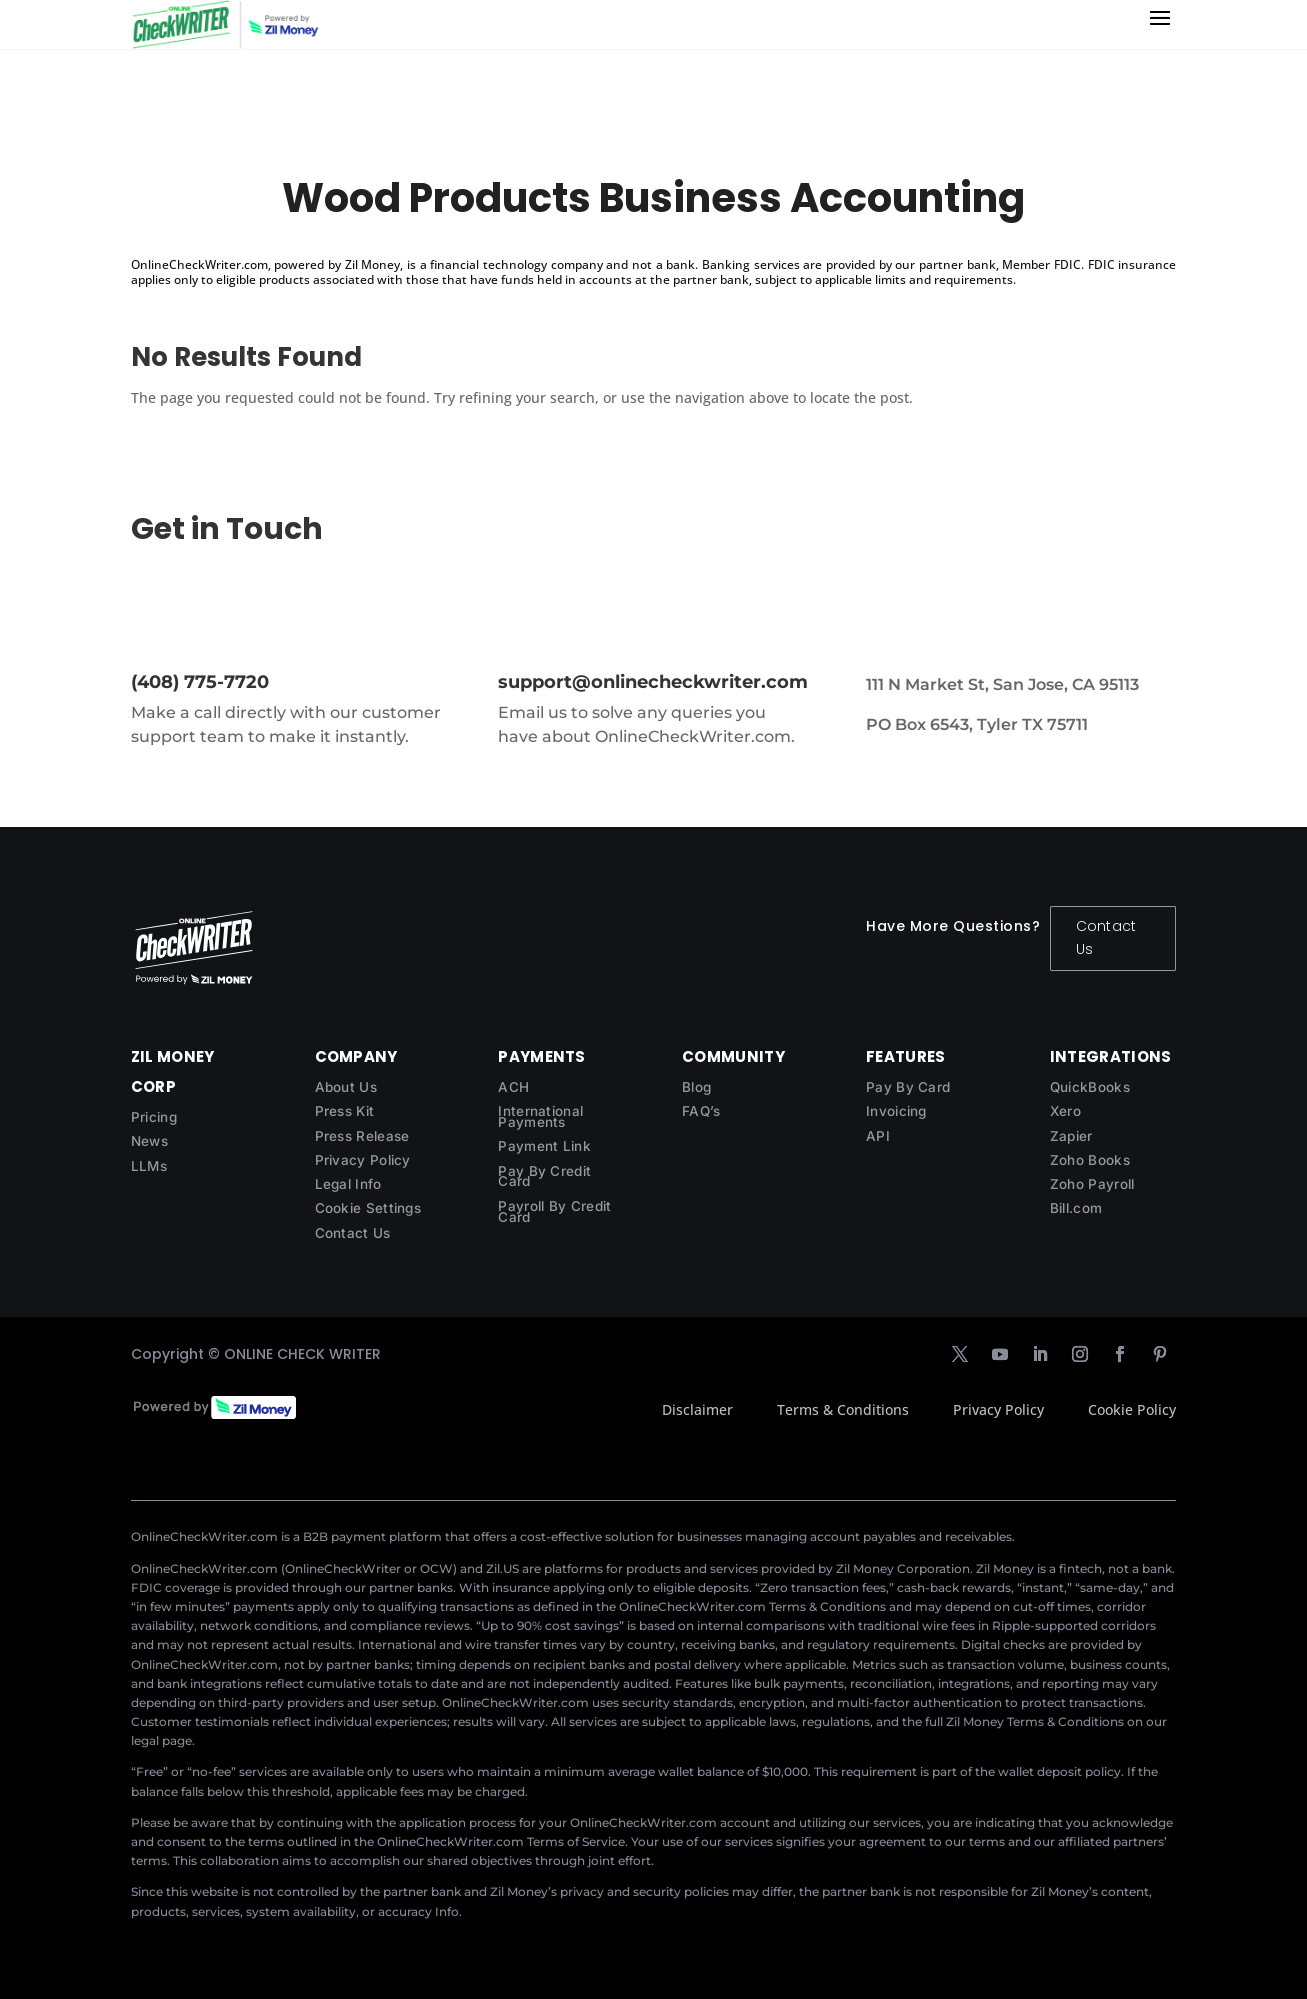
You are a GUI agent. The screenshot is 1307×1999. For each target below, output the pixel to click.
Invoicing (896, 1111)
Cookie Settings (368, 1208)
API (878, 1136)
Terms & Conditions (843, 1409)
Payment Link (544, 1146)
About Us (346, 1087)
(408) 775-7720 (200, 682)
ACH (513, 1087)
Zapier (1071, 1136)
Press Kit (345, 1111)
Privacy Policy (363, 1160)
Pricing (154, 1117)
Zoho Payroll (1092, 1184)
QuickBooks (1090, 1087)
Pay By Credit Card (544, 1176)
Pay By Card (908, 1087)
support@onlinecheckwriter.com (653, 682)
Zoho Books (1090, 1160)
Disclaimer (697, 1409)
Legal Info (348, 1184)
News (149, 1141)
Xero (1065, 1111)
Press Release (362, 1136)
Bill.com (1076, 1208)
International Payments (540, 1116)
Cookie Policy (1132, 1409)
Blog (696, 1087)
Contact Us (1106, 938)
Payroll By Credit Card (554, 1211)
